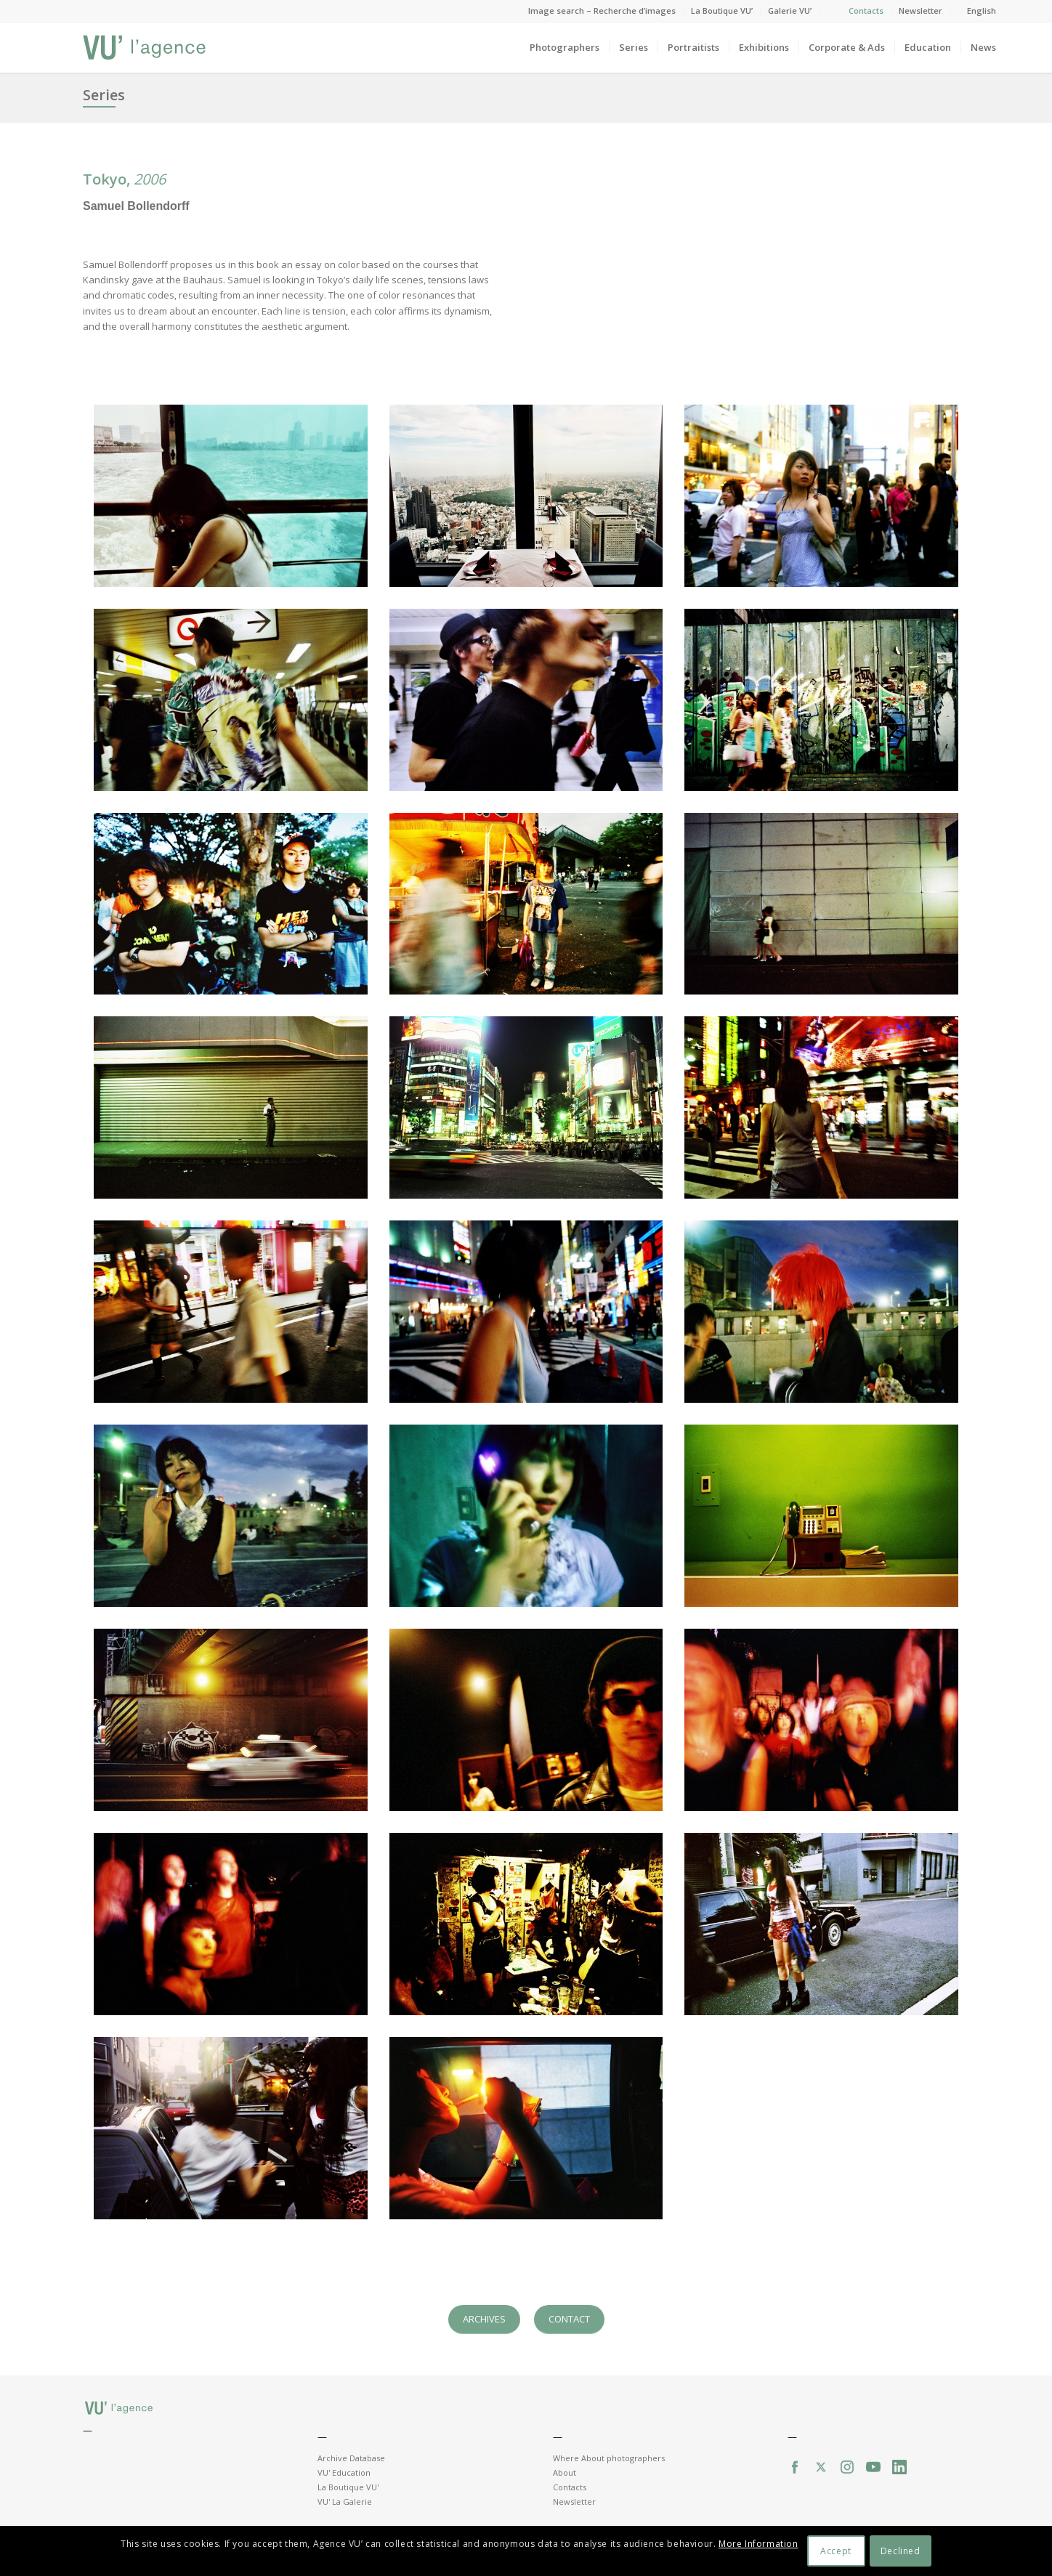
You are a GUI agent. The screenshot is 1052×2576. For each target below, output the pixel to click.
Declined (900, 2551)
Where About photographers (609, 2458)
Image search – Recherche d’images (602, 10)
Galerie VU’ (790, 10)
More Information (758, 2543)
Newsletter (920, 10)
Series (104, 95)
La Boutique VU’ (722, 10)
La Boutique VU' (348, 2487)
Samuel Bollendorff (136, 206)
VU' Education (344, 2472)
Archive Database (351, 2458)
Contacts (866, 10)
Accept (835, 2551)
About (564, 2472)
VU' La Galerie (344, 2501)
